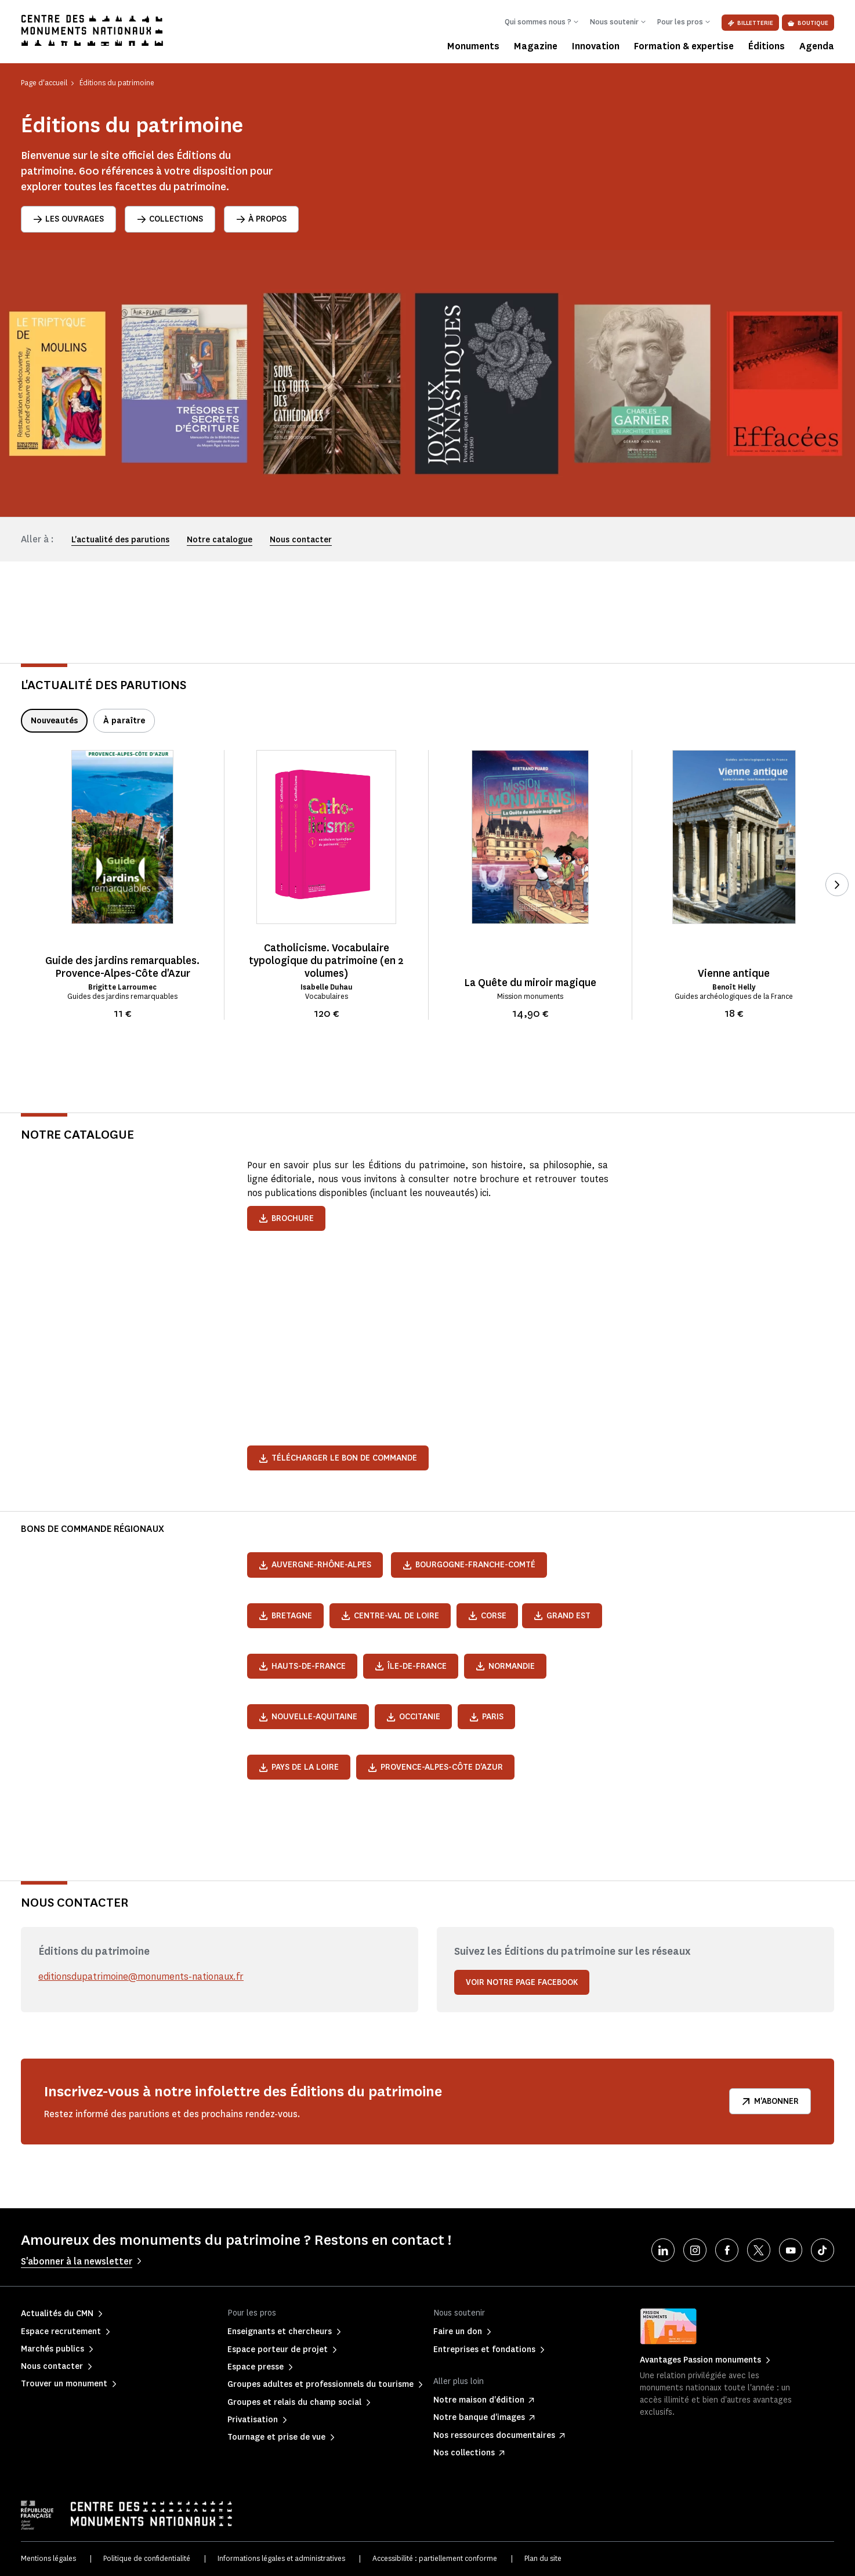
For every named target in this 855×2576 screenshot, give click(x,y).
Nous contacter (301, 539)
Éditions (766, 46)
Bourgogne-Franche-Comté (469, 1564)
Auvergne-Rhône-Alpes (315, 1564)
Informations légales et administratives (281, 2558)
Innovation (595, 46)
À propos (261, 218)
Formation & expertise (684, 46)
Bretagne (285, 1615)
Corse (487, 1615)
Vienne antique (734, 973)
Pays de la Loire (299, 1767)
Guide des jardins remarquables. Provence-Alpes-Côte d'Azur (122, 967)
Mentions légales (48, 2558)
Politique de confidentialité (146, 2558)
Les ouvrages (68, 218)
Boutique (808, 23)
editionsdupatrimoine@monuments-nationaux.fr (141, 1976)
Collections (170, 218)
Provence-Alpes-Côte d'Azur (435, 1767)
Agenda (816, 46)
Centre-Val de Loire (390, 1615)
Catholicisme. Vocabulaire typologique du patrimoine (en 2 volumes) (326, 960)
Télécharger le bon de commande (338, 1457)
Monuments (473, 46)
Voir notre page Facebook (522, 1982)
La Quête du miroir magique (530, 982)
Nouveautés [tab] (54, 720)
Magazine (535, 46)
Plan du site (542, 2558)
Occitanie (413, 1716)
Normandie (505, 1666)
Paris (486, 1716)
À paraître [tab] (124, 720)
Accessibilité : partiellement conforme (434, 2558)
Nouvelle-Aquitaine (308, 1716)
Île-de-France (411, 1666)
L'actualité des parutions (120, 539)
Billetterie (750, 23)
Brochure (286, 1218)
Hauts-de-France (302, 1666)
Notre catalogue (219, 539)
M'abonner (770, 2101)
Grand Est (562, 1615)
